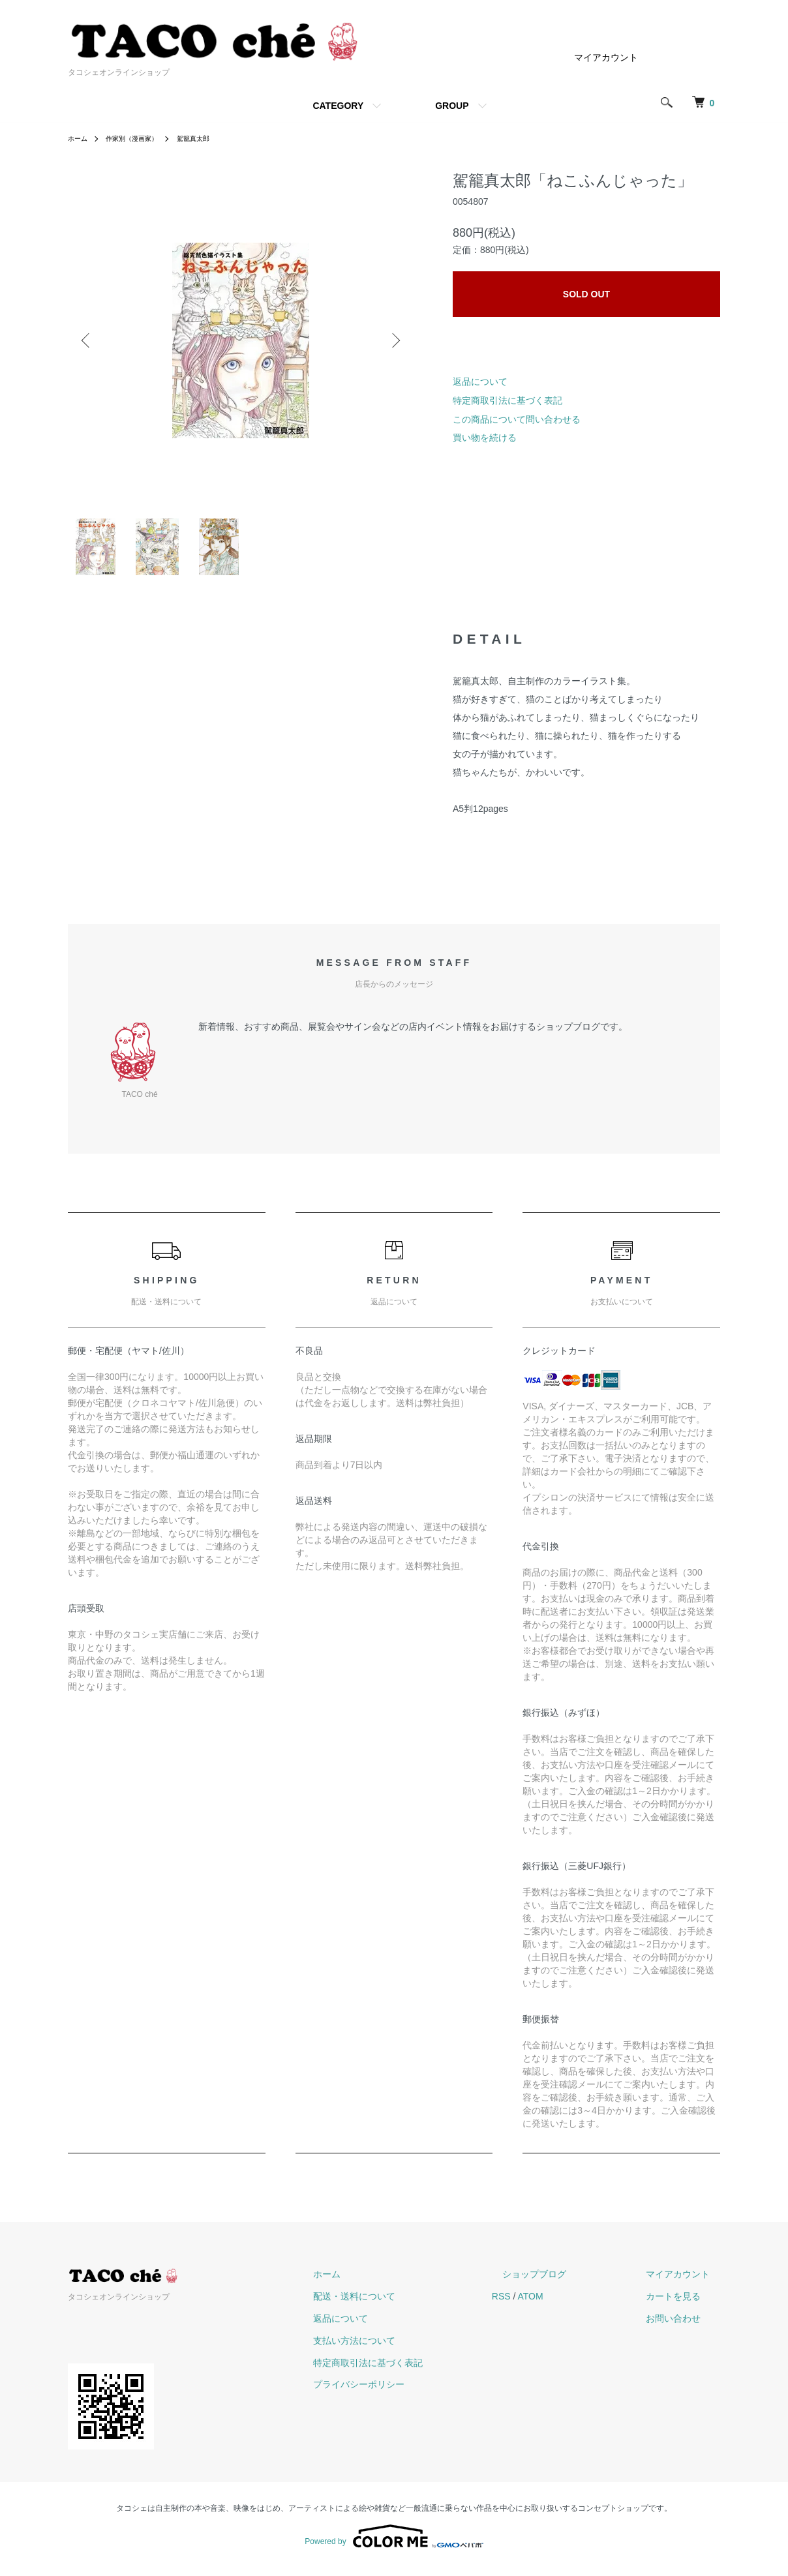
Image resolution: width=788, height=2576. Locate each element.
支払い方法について (406, 2348)
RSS (543, 2304)
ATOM (572, 2304)
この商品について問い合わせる (517, 419)
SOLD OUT (586, 294)
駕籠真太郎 (210, 138)
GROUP (451, 105)
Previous (87, 340)
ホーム (79, 138)
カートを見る (683, 2304)
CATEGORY (337, 105)
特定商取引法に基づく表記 (507, 400)
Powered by (394, 2544)
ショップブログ (566, 2282)
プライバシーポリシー (411, 2393)
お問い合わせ (683, 2327)
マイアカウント (606, 57)
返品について (480, 381)
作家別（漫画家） (141, 138)
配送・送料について (406, 2304)
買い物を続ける (485, 437)
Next (394, 340)
